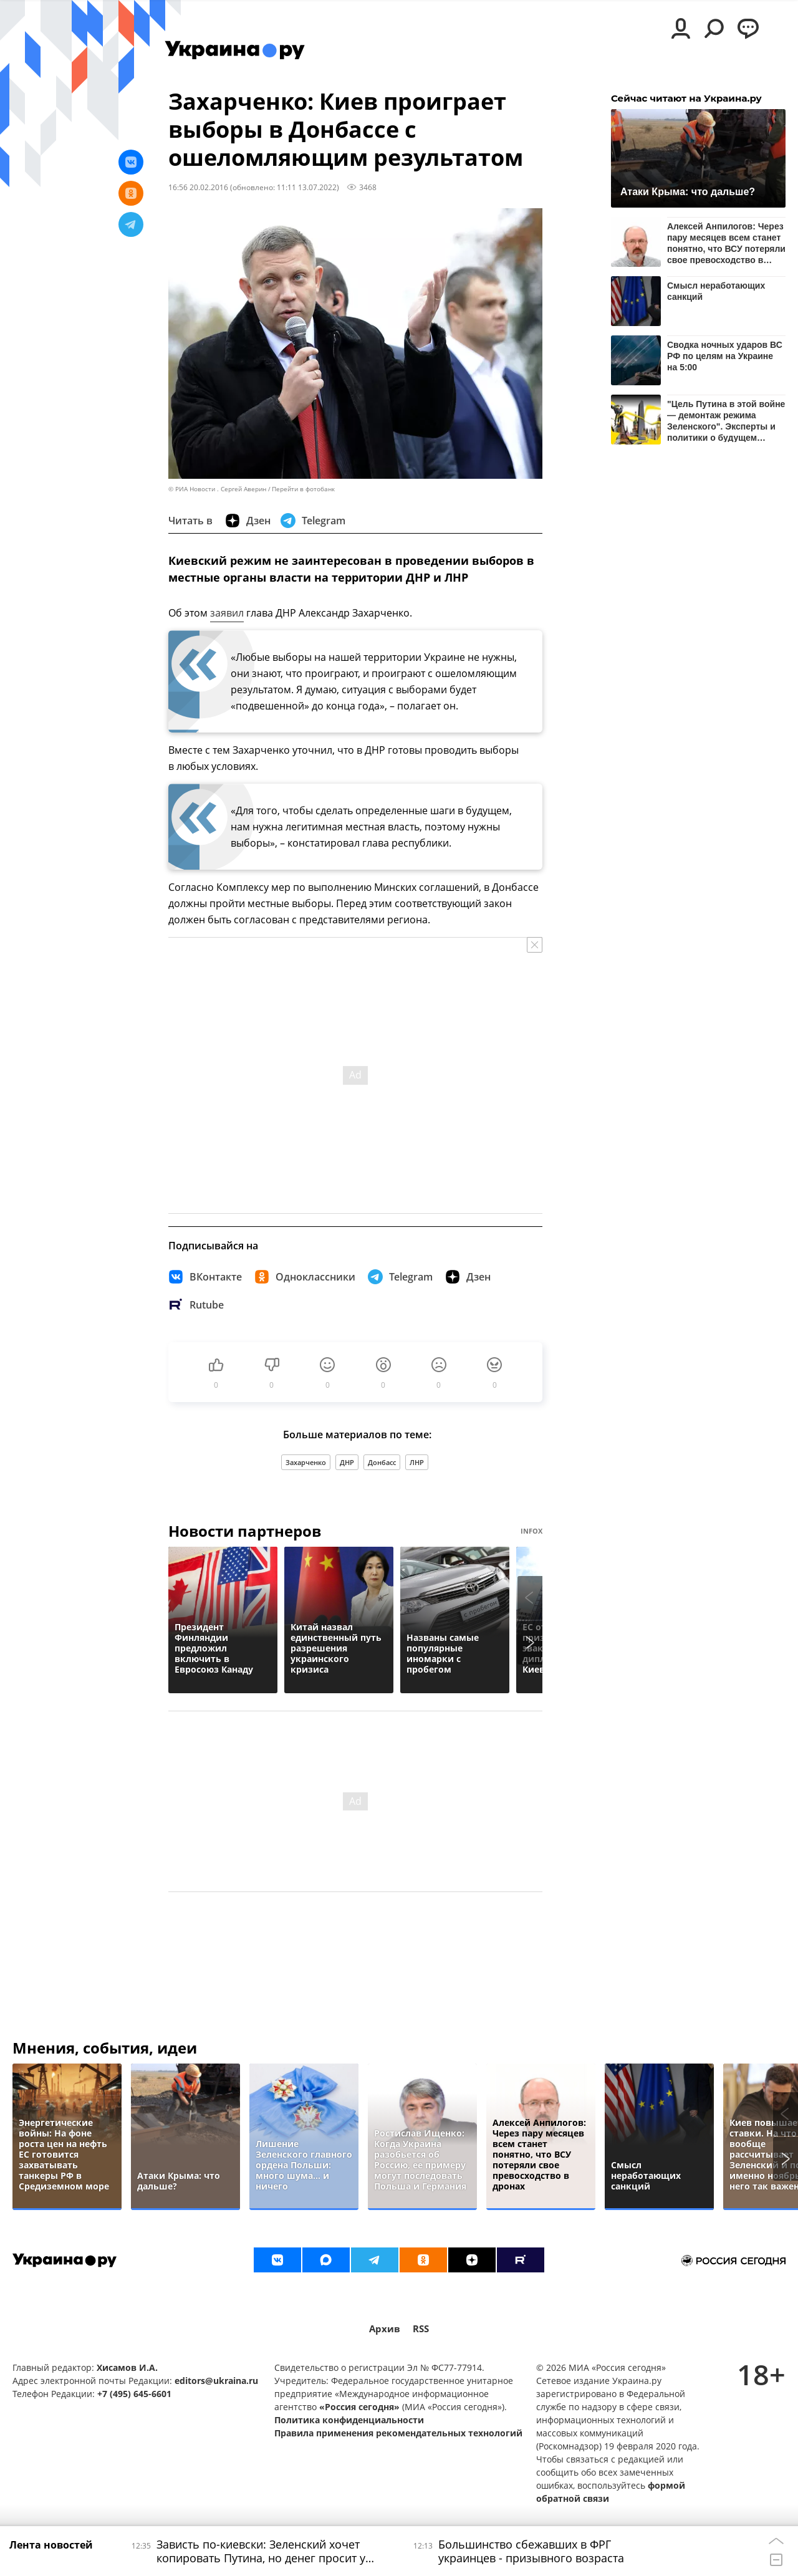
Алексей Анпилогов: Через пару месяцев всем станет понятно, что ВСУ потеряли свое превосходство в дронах (726, 242)
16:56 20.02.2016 (198, 187)
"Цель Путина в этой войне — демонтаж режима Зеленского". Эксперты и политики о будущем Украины (726, 420)
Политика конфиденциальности (349, 2420)
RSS (421, 2328)
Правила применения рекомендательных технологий (398, 2433)
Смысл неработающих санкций (716, 291)
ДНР (347, 1462)
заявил (227, 613)
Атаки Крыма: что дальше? (687, 191)
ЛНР (417, 1462)
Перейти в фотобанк (303, 489)
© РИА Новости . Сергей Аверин (217, 489)
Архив (384, 2328)
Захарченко (306, 1462)
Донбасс (382, 1462)
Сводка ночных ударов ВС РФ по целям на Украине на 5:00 (724, 356)
